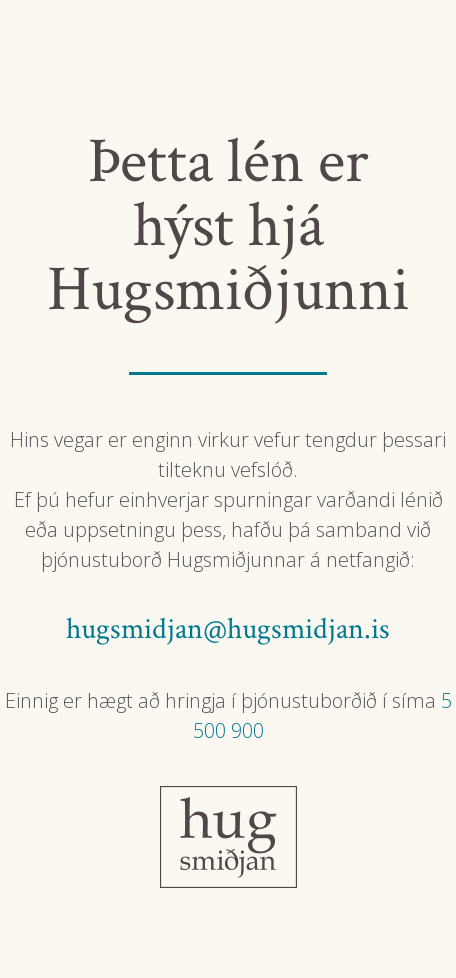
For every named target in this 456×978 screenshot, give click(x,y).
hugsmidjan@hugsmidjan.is (228, 629)
